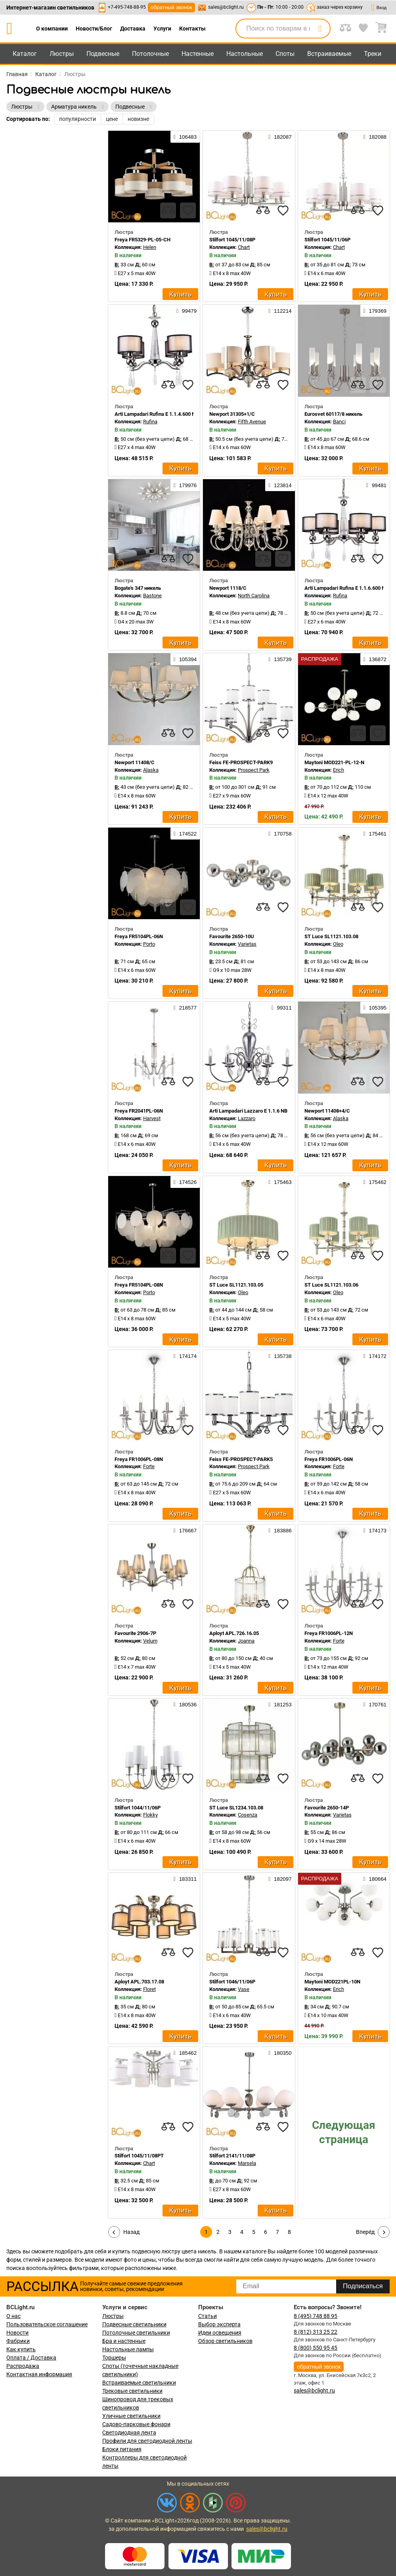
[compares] (168, 210)
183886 (279, 1530)
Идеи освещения (219, 2332)
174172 (374, 1356)
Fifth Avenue (252, 422)
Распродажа (22, 2366)
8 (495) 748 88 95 (315, 2316)
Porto (149, 944)
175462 (374, 1182)
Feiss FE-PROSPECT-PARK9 (241, 762)
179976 (185, 485)
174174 (185, 1356)
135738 (279, 1356)
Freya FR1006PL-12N (328, 1633)
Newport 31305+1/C (232, 414)
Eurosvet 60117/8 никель (333, 414)
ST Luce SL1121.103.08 (331, 936)
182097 (279, 1879)
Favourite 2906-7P (135, 1633)
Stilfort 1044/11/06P (138, 1808)
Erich (338, 770)
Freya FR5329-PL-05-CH (142, 240)
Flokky (150, 1815)
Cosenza (247, 1815)
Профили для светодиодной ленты (147, 2441)
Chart (244, 247)
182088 (374, 137)
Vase (243, 1989)
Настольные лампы (128, 2349)
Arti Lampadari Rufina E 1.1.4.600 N (155, 414)
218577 (185, 1007)
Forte (149, 1466)
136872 (374, 659)
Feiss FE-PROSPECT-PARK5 (241, 1459)
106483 (185, 137)
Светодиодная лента (129, 2432)
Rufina (150, 422)
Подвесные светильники (134, 2324)
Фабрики (18, 2341)
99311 (282, 1007)
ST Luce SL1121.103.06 (331, 1285)
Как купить (21, 2349)
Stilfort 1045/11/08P (232, 240)
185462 (185, 2053)
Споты (285, 53)
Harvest (152, 1118)
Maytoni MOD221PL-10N (332, 1982)
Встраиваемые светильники (139, 2382)
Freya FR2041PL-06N (139, 1111)
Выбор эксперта (219, 2324)
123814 (279, 485)
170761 (374, 1704)
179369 (374, 311)
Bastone (152, 596)
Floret (149, 1989)
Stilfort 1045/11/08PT (139, 2156)
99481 (376, 485)
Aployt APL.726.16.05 (234, 1633)
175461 (374, 833)
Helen (149, 247)
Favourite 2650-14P (326, 1808)
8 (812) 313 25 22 (315, 2332)
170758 (279, 833)
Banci (339, 422)
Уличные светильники (131, 2416)
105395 (374, 1007)
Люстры (62, 53)
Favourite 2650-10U (231, 936)
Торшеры (114, 2357)
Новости (17, 2332)
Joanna (246, 1641)
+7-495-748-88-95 (127, 7)
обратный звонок (171, 7)
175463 (279, 1182)
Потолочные (150, 53)
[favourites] (188, 210)
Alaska (151, 770)
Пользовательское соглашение (47, 2324)
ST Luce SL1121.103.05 (236, 1285)
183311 (185, 1879)
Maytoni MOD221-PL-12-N (334, 762)
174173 (374, 1530)
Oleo (338, 944)
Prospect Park (254, 770)
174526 (185, 1182)
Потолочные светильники (136, 2332)
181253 (279, 1704)
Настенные (198, 53)
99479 (186, 311)
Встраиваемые (329, 53)
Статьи (207, 2316)
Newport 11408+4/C (327, 1111)
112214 (279, 311)
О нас (13, 2316)
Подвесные (102, 53)
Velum (150, 1641)
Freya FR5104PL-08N (139, 1285)
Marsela (247, 2163)
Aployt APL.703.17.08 (139, 1982)
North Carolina (254, 596)
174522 (185, 833)
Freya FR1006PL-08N (139, 1459)
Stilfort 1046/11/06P (232, 1982)
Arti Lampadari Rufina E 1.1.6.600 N (344, 588)
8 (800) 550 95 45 (315, 2348)
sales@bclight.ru (226, 7)
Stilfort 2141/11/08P (232, 2156)
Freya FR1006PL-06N (328, 1459)
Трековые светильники (132, 2391)
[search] (320, 28)
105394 (185, 659)
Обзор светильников (225, 2341)
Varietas (247, 944)
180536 (185, 1704)
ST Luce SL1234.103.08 (236, 1808)
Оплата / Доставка (31, 2357)
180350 (279, 2053)
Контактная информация (39, 2374)
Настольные (244, 53)
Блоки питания (122, 2449)
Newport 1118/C (228, 588)
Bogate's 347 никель (138, 588)
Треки (372, 53)
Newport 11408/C (135, 762)
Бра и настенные (123, 2341)
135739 (279, 659)
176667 (185, 1530)
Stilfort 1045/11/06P (327, 240)
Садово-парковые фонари (136, 2424)
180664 (374, 1879)
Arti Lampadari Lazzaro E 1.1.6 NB (248, 1111)
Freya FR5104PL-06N (139, 936)
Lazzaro (246, 1118)
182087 (279, 137)
